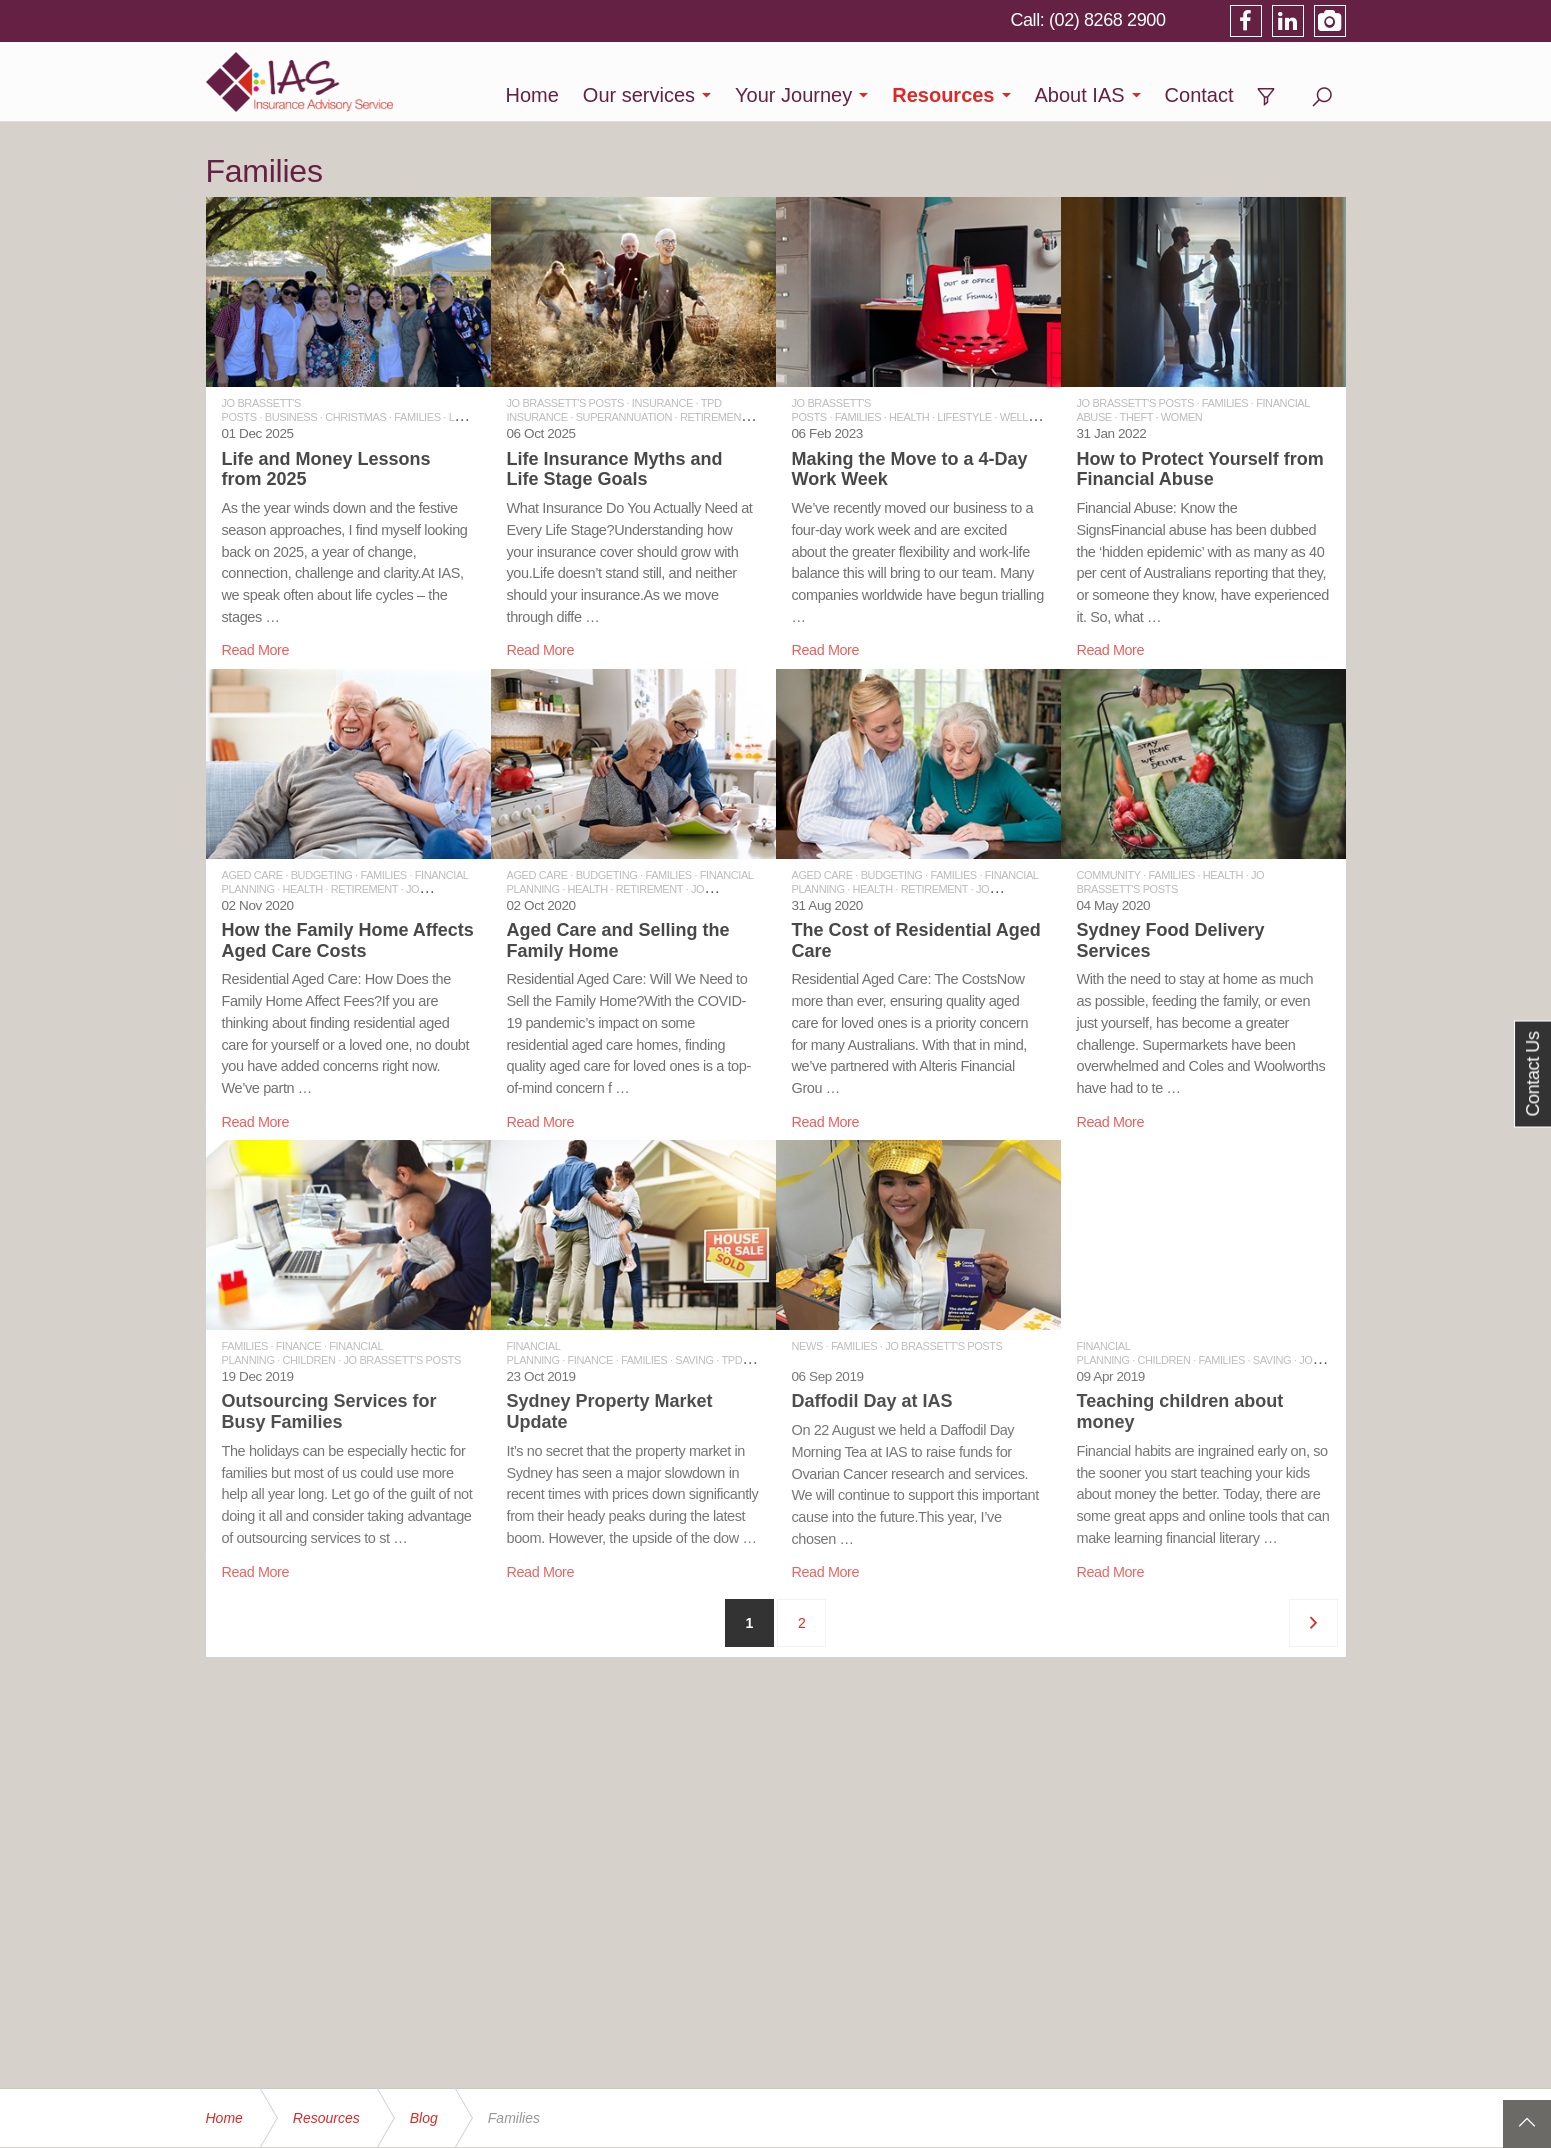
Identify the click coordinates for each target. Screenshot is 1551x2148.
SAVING (694, 1360)
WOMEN (1181, 417)
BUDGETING (322, 875)
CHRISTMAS (355, 417)
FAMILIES (417, 417)
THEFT (1136, 417)
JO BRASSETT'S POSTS (565, 403)
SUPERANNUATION (624, 417)
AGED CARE (252, 875)
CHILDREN (309, 1360)
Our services (639, 95)
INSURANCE (662, 403)
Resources (943, 95)
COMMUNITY (1109, 875)
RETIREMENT (713, 417)
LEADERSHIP (482, 417)
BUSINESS (291, 417)
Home (531, 95)
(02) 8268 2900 (1107, 20)
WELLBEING (1030, 417)
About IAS (1080, 95)
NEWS (807, 1346)
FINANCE (298, 1346)
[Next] (1313, 1623)
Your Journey (793, 95)
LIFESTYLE (964, 417)
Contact (1199, 95)
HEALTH (909, 417)
